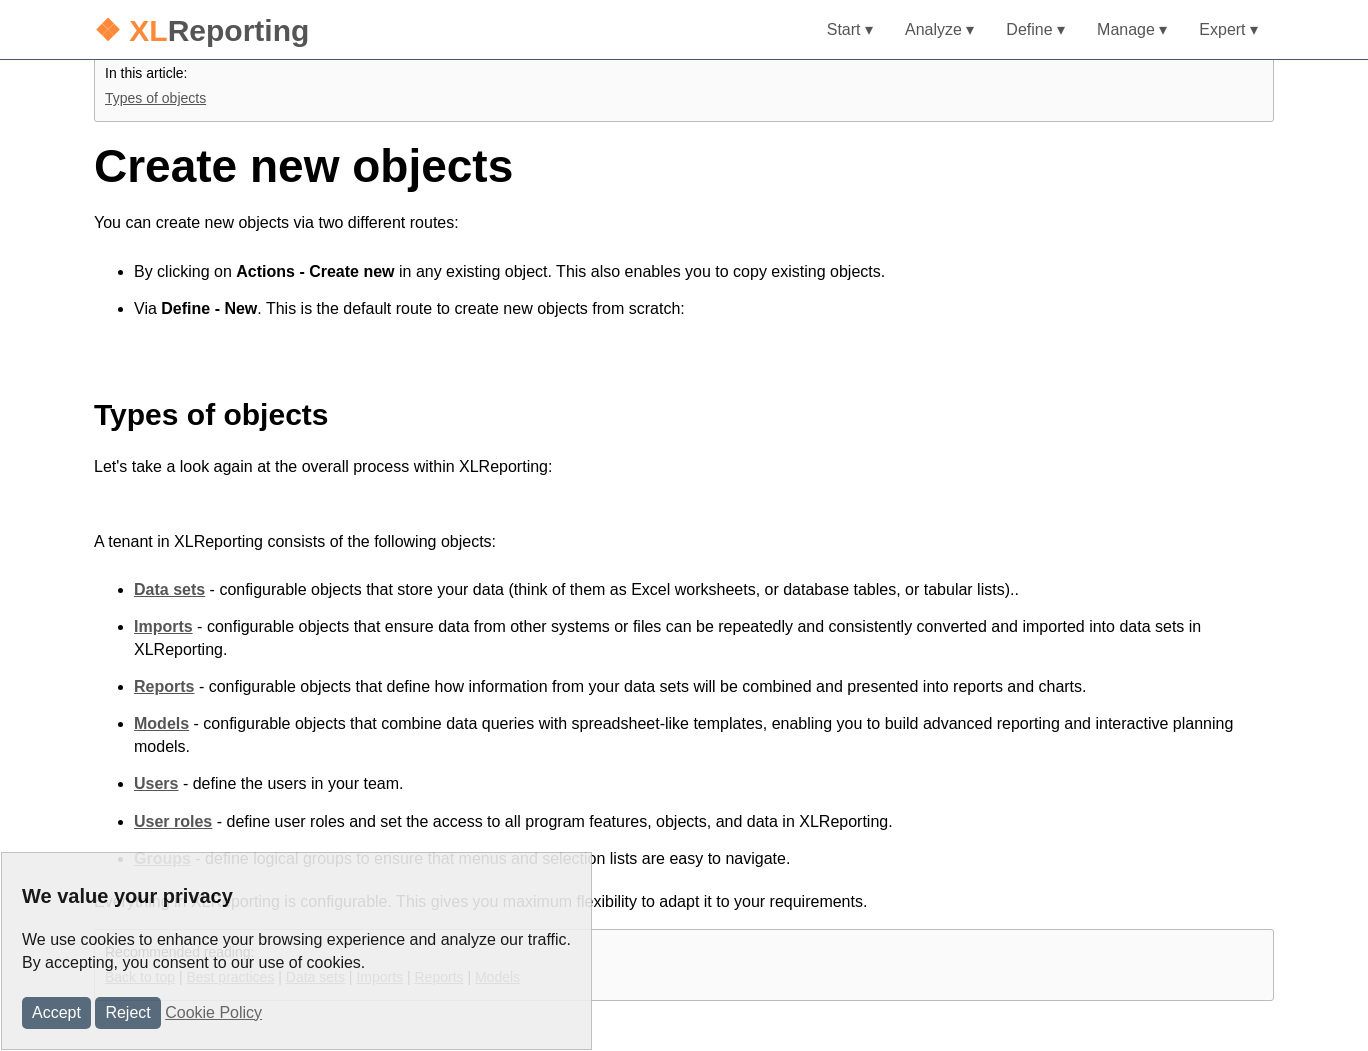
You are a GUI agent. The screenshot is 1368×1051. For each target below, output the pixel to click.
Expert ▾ (1228, 29)
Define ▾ (1035, 29)
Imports (163, 626)
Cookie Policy (213, 1012)
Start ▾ (850, 29)
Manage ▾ (1132, 29)
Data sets (169, 589)
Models (161, 723)
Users (156, 783)
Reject (127, 1012)
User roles (173, 821)
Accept (56, 1012)
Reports (164, 686)
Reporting (201, 30)
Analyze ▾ (939, 29)
